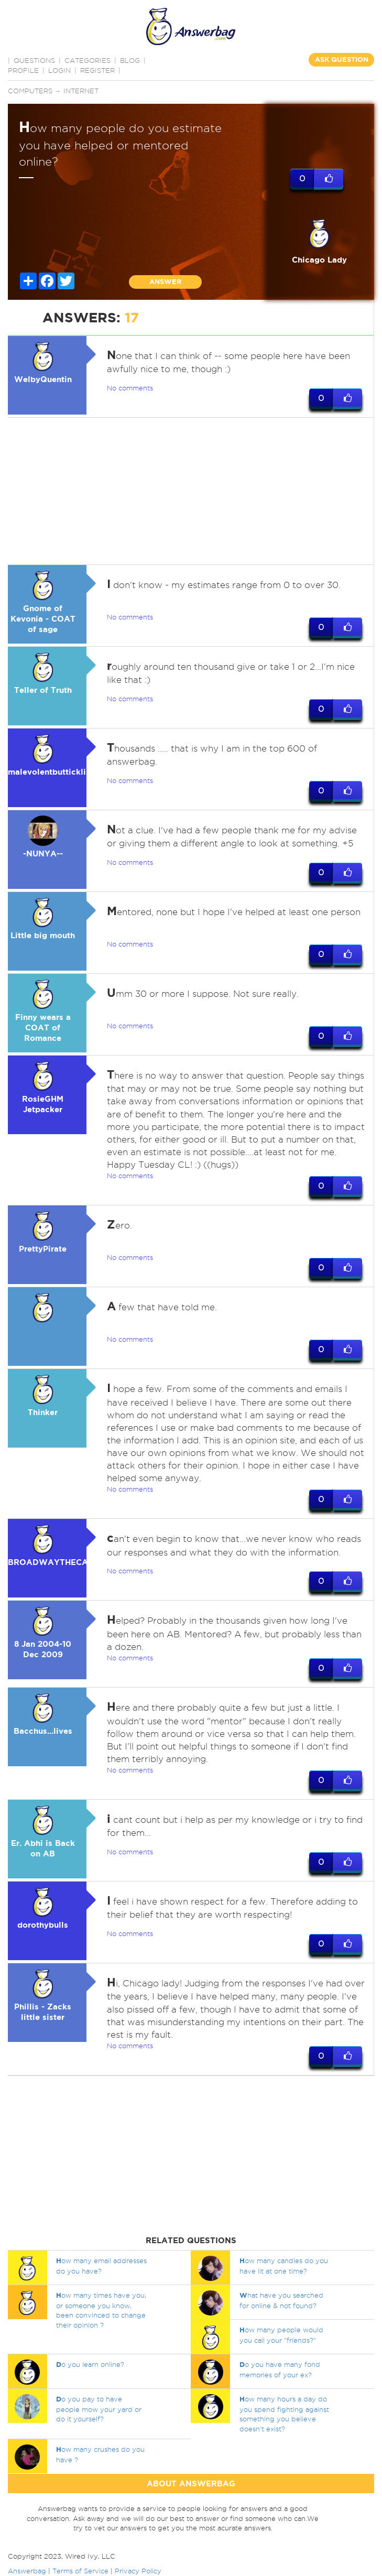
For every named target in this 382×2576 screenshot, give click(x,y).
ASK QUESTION (341, 59)
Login (59, 70)
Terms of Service (80, 2571)
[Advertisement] (190, 491)
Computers (30, 90)
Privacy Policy (138, 2571)
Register (97, 70)
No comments (130, 388)
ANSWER (165, 282)
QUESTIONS (34, 60)
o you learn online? (90, 2364)
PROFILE (23, 70)
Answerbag (27, 2571)
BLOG (130, 60)
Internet (81, 90)
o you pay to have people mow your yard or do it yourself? (98, 2408)
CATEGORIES (87, 60)
